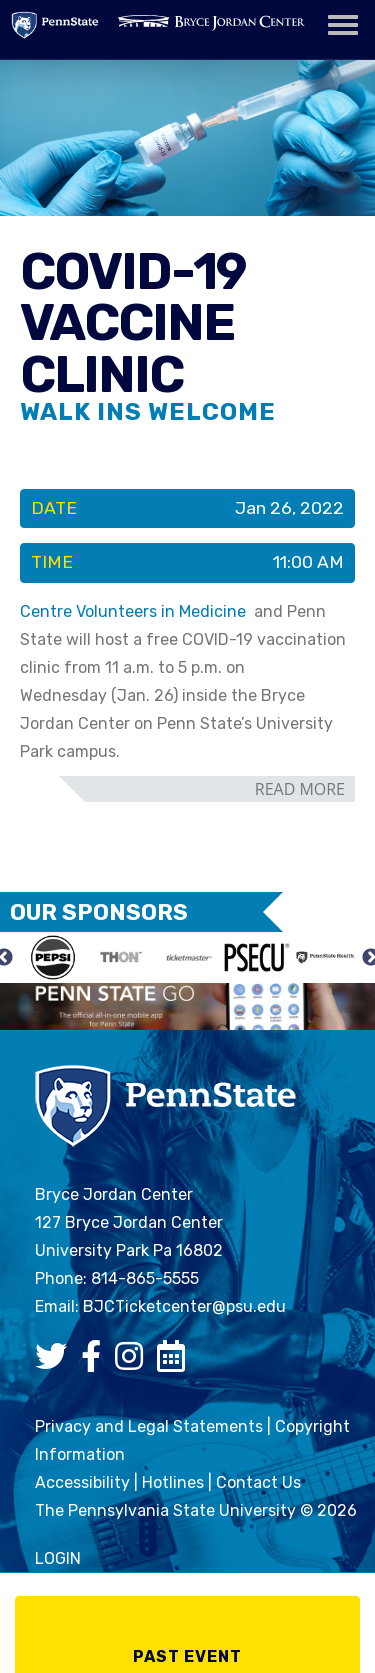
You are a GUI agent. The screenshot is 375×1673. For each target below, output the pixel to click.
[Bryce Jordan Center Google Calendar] (176, 1362)
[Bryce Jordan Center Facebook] (96, 1362)
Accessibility (82, 1482)
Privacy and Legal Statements (149, 1426)
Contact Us (258, 1482)
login (58, 1558)
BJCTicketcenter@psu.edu (184, 1306)
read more (300, 789)
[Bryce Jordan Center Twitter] (56, 1362)
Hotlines (173, 1482)
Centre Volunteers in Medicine (133, 611)
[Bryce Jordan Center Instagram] (134, 1362)
